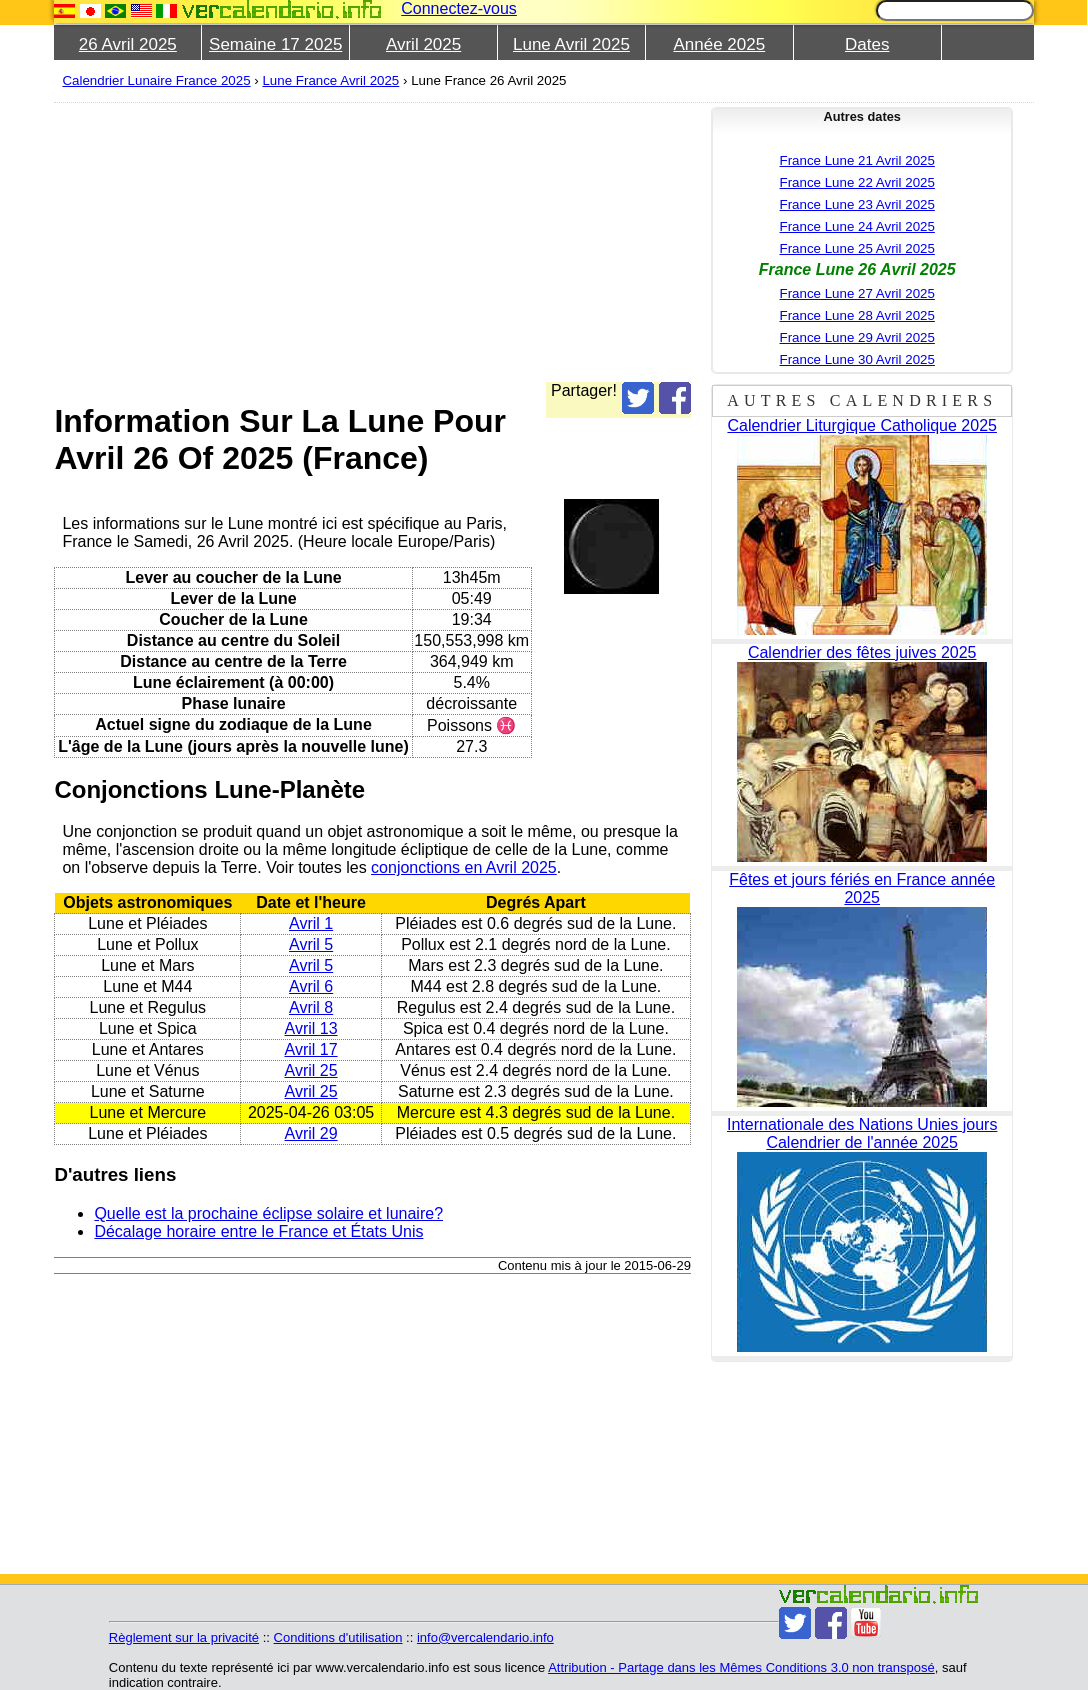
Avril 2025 (423, 44)
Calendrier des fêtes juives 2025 (862, 652)
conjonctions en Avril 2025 (464, 867)
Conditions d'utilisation (338, 1637)
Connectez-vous (459, 8)
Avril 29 (311, 1133)
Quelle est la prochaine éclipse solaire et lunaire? (268, 1213)
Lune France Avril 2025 (330, 80)
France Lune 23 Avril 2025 (857, 204)
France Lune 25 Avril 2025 (857, 248)
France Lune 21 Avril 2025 (857, 160)
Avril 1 (311, 923)
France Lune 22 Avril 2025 (857, 182)
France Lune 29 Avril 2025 (857, 337)
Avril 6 (311, 986)
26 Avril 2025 (128, 44)
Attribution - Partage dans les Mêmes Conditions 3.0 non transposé (741, 1667)
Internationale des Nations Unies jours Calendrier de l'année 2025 (862, 1133)
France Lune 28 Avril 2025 (857, 315)
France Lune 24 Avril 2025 (857, 226)
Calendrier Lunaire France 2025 (156, 80)
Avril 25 (311, 1070)
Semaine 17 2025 (275, 44)
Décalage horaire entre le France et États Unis (258, 1231)
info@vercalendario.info (485, 1637)
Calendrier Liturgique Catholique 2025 (862, 425)
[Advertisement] (372, 242)
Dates (867, 44)
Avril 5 (311, 944)
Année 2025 (719, 44)
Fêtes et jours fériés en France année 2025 (862, 888)
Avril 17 (311, 1049)
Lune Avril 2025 (571, 44)
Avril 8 (311, 1007)
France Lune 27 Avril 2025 (857, 293)
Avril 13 (311, 1028)
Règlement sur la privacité (184, 1637)
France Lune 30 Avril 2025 (857, 359)
